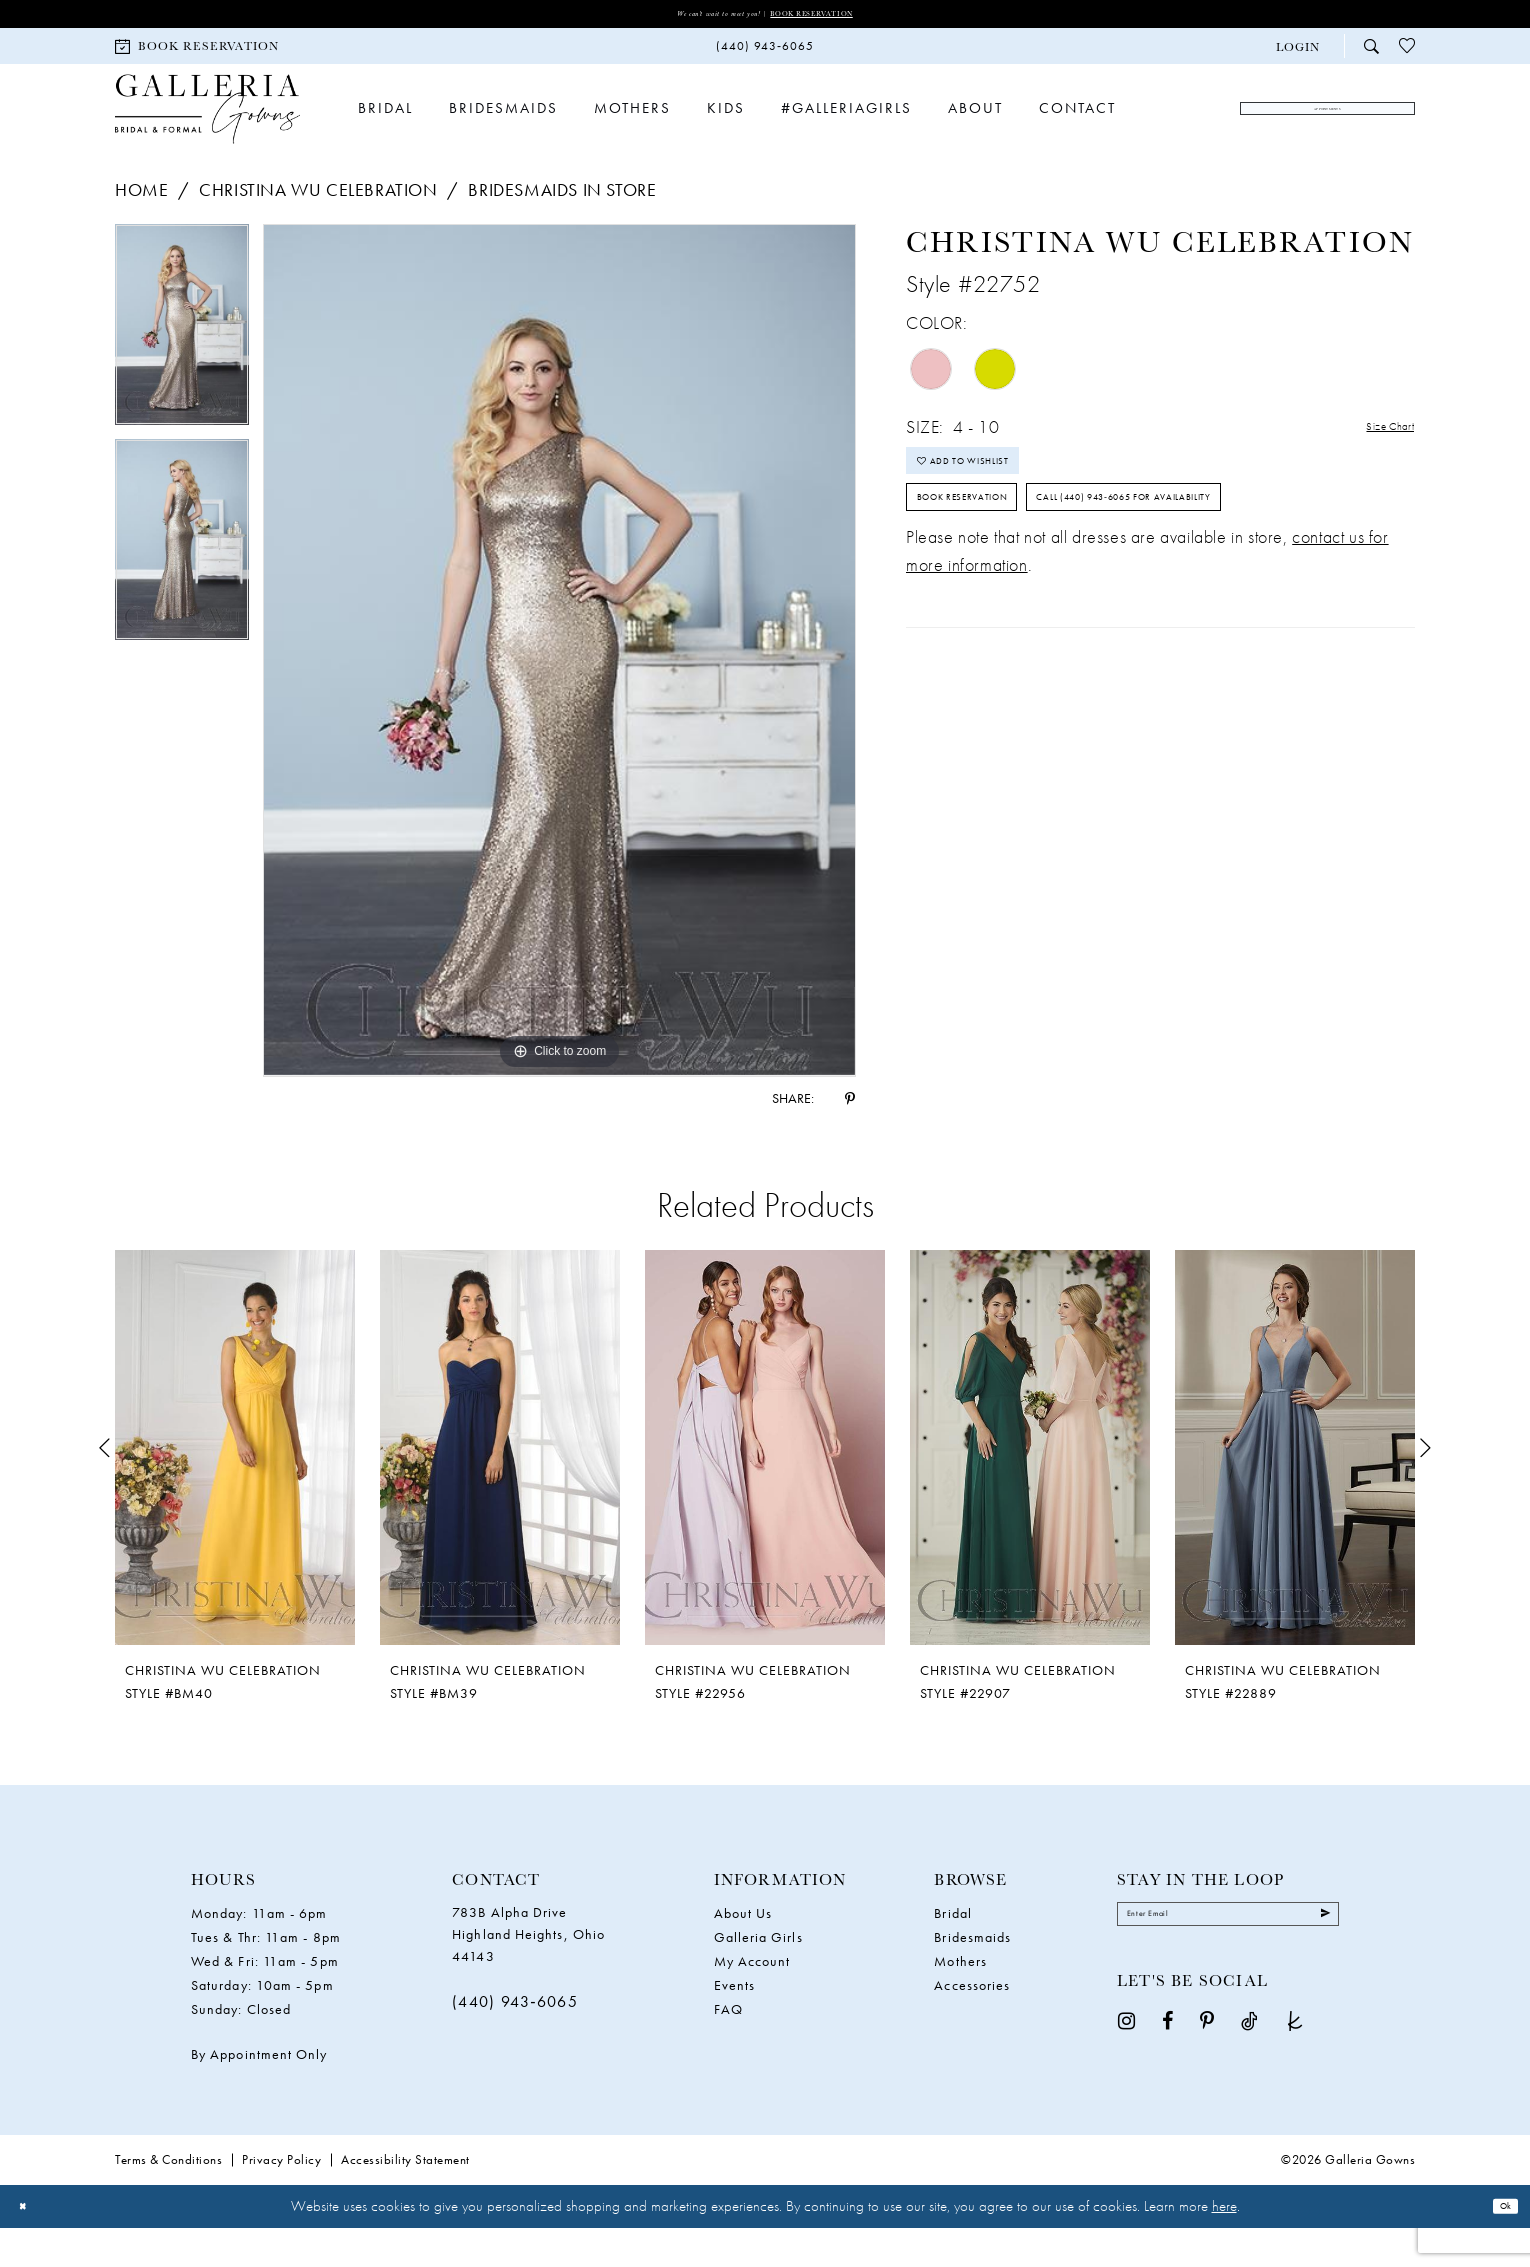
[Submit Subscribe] (1316, 1962)
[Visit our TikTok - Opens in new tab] (1249, 2075)
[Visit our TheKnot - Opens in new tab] (1295, 2075)
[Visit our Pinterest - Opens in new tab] (1207, 2075)
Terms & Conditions (168, 2198)
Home (141, 229)
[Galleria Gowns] (207, 132)
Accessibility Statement (405, 2198)
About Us (743, 1952)
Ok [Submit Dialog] (1498, 2245)
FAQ (728, 2048)
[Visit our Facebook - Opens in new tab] (1167, 2075)
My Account (752, 2000)
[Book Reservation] (197, 52)
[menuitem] (197, 52)
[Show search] (1371, 52)
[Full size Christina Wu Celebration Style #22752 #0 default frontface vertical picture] (559, 690)
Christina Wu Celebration (318, 229)
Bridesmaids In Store (562, 229)
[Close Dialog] (29, 2245)
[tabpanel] (182, 371)
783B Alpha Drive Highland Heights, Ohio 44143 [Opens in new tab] (528, 1973)
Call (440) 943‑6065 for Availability (1070, 644)
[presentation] (235, 1486)
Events (734, 2024)
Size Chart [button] (1375, 468)
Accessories (972, 2024)
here (1224, 2245)
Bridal (952, 1952)
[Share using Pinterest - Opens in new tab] (850, 1137)
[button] (1298, 53)
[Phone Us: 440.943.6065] (765, 53)
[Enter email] (1228, 1961)
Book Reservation (843, 16)
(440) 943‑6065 (515, 2040)
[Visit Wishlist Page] (1407, 53)
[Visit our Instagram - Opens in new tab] (1126, 2075)
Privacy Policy (281, 2198)
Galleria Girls (758, 1976)
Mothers (960, 2000)
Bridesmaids (972, 1976)
